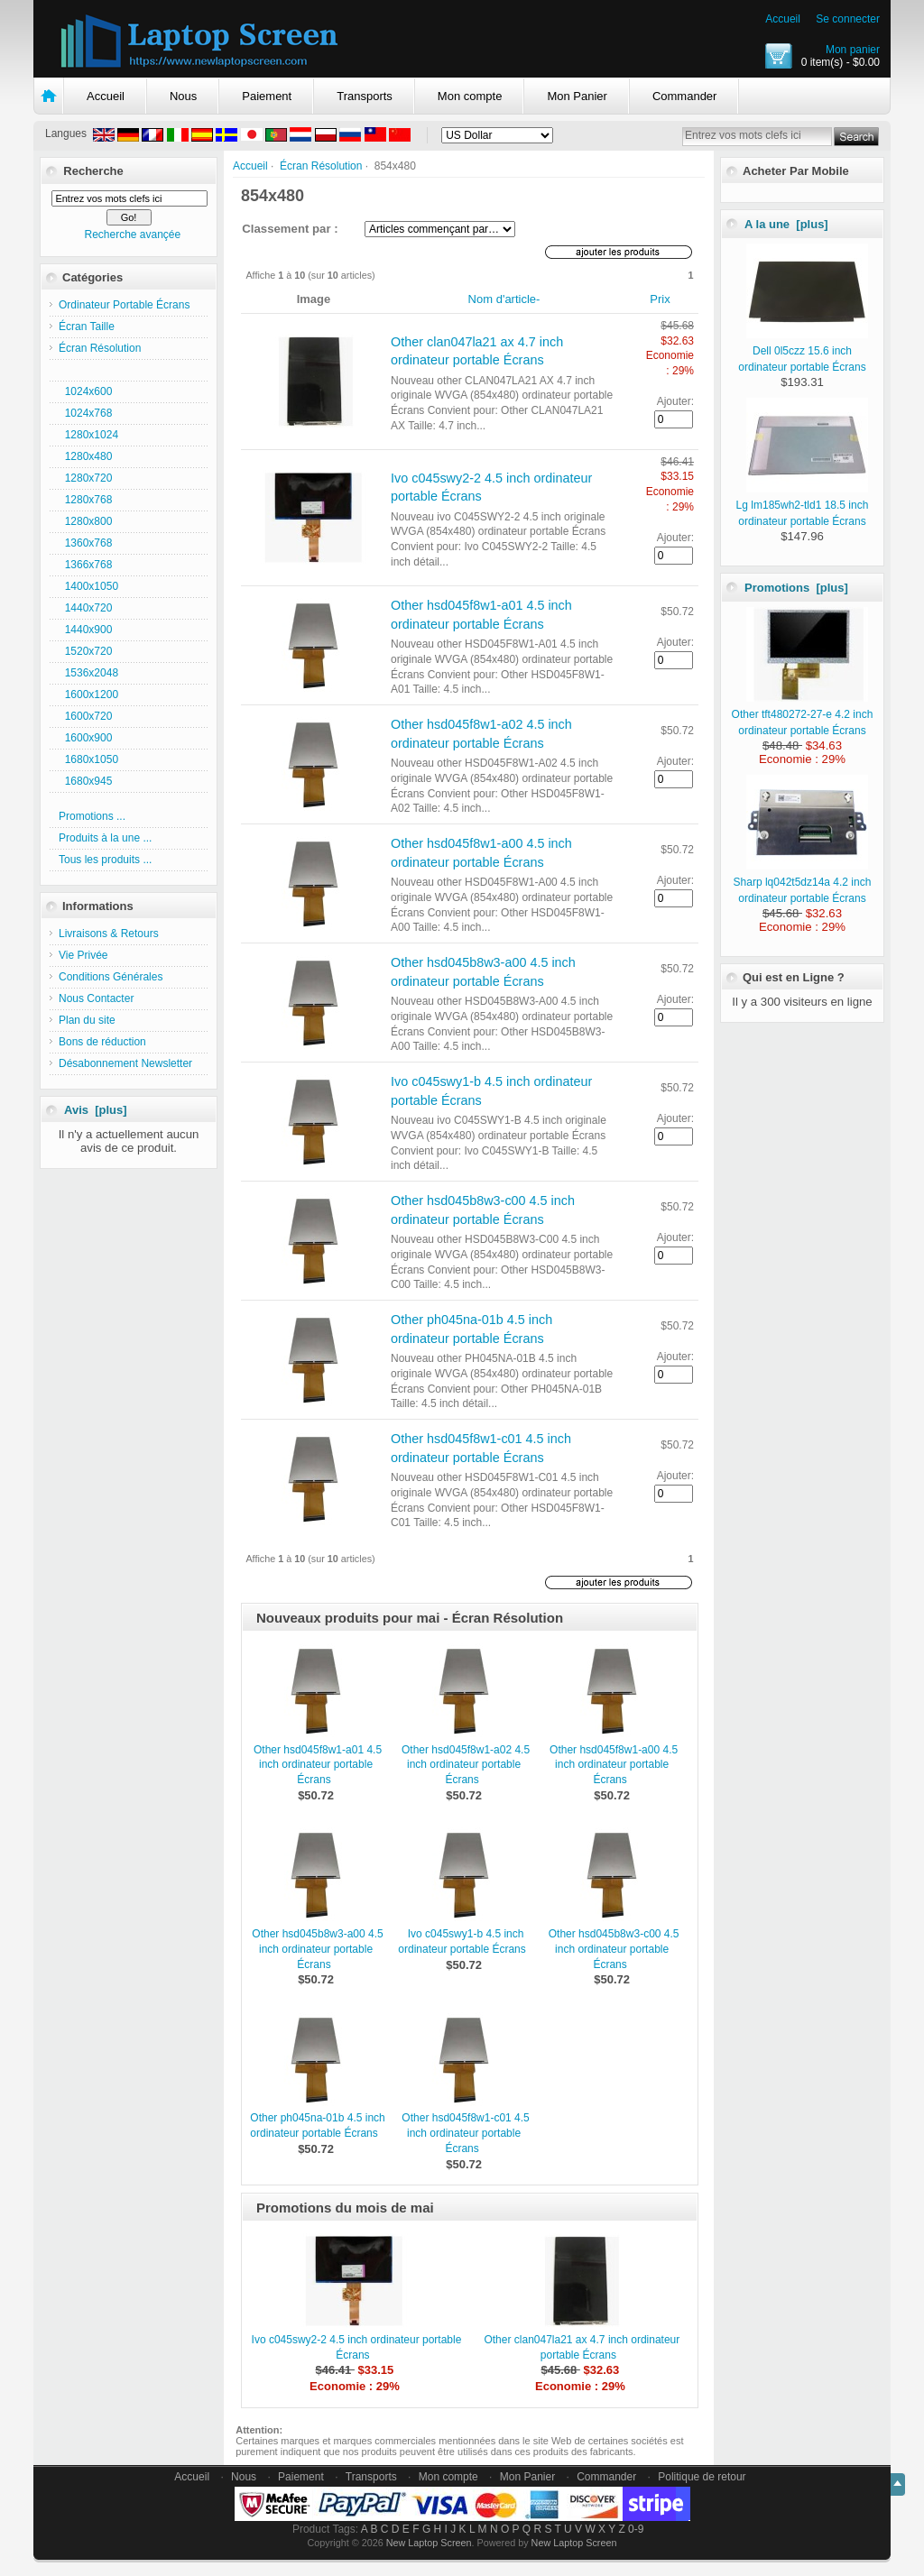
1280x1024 (88, 434)
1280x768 (85, 499)
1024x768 (85, 413)
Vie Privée (83, 955)
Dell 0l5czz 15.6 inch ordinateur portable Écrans (802, 350)
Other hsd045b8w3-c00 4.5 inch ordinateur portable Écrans (614, 1949)
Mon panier (853, 49)
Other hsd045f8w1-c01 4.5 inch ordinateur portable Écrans (465, 2133)
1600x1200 (88, 694)
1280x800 (85, 521)
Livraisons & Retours (109, 933)
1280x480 (85, 456)
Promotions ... (92, 816)
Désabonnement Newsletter (125, 1063)
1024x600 (85, 391)
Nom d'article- (504, 299)
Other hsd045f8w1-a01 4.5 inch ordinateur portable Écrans (318, 1765)
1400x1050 (88, 586)
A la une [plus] (786, 224)
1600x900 (85, 737)
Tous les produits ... (105, 859)
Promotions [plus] (796, 587)
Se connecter (848, 19)
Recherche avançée (132, 234)
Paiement (266, 96)
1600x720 (85, 716)
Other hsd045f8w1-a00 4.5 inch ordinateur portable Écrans (614, 1765)
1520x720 (85, 651)
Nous (183, 96)
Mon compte (470, 96)
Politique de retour (701, 2476)
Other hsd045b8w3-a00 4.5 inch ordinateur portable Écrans (317, 1949)
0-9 (635, 2529)
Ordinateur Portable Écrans (124, 305)
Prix (660, 299)
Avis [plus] (95, 1110)
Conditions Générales (110, 977)
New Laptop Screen (429, 2542)
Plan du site (87, 1020)
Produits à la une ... (105, 838)
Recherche (93, 171)
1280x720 (85, 478)
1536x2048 (88, 673)
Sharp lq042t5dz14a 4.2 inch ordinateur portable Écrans (803, 882)
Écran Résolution (321, 166)
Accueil (782, 19)
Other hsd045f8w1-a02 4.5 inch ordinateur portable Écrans (466, 1765)
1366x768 (85, 564)
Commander (684, 96)
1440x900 (85, 629)
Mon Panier (576, 96)
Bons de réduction (102, 1041)
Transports (365, 96)
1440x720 (85, 608)
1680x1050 (88, 759)
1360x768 (85, 543)
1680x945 (85, 781)
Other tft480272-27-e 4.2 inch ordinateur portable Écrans (802, 714)
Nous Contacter (96, 998)
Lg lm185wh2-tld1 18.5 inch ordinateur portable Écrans (802, 505)
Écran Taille (87, 326)
